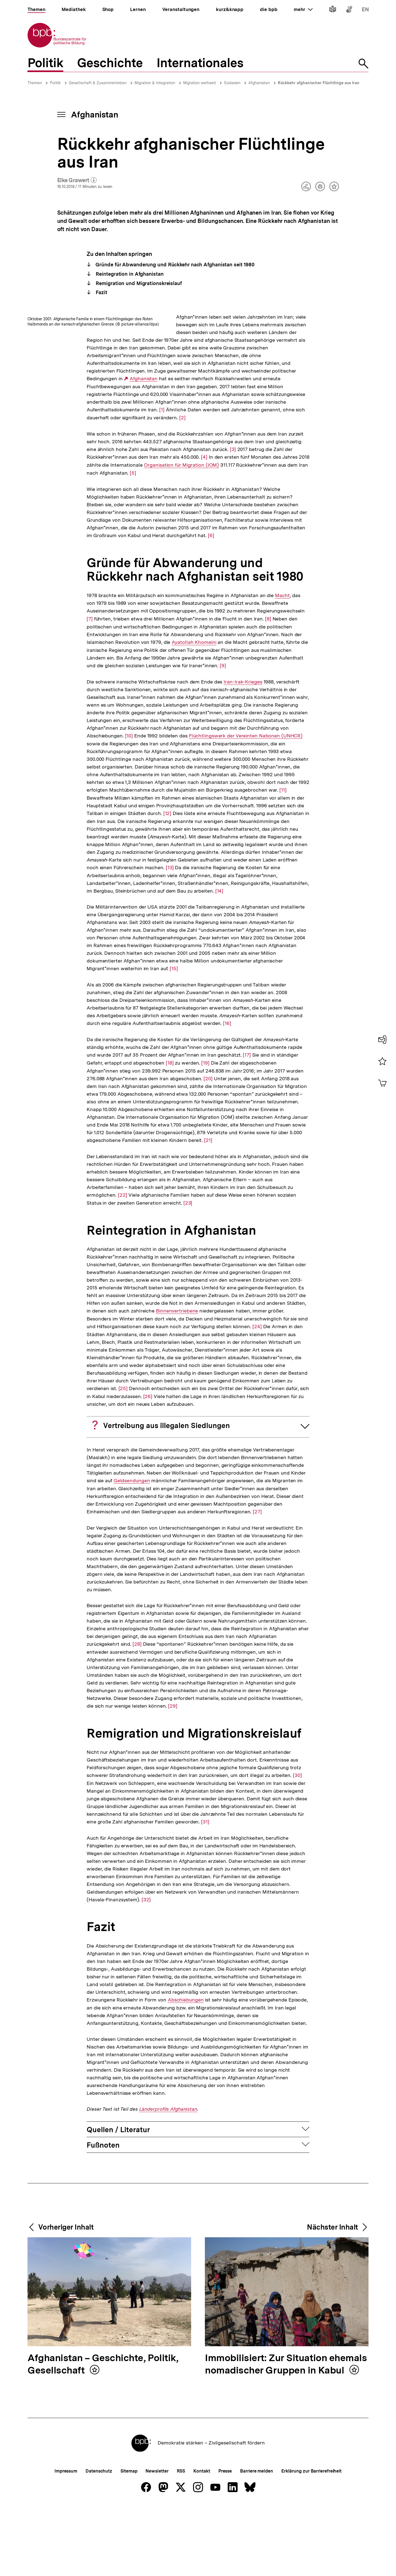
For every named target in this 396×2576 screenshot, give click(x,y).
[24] (257, 1395)
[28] (137, 1713)
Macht (282, 665)
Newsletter (156, 2540)
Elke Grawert (77, 180)
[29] (172, 1774)
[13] (170, 936)
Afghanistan (259, 83)
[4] (293, 518)
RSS (181, 2540)
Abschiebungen (186, 2069)
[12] (167, 882)
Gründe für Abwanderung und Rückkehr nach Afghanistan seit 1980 (175, 264)
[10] (129, 804)
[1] (273, 447)
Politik (55, 83)
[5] (206, 541)
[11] (283, 858)
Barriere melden (256, 2540)
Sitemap (128, 2540)
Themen (35, 83)
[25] (123, 1457)
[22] (122, 1263)
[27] (257, 1580)
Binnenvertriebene (177, 1380)
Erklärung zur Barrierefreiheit (311, 2540)
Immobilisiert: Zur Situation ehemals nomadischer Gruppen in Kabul (286, 2433)
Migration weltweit (199, 83)
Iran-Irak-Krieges (242, 751)
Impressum (65, 2540)
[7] (90, 683)
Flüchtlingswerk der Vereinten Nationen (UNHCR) (245, 805)
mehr (303, 9)
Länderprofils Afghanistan (168, 2178)
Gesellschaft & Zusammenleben (98, 83)
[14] (219, 959)
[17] (247, 1123)
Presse (225, 2540)
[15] (174, 1037)
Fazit (101, 292)
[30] (297, 1844)
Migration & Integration (154, 83)
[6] (211, 604)
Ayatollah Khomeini (194, 712)
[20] (208, 1147)
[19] (205, 1131)
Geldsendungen (132, 1550)
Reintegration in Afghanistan (129, 274)
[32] (146, 1968)
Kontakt (201, 2540)
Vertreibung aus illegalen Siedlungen (166, 1495)
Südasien (232, 83)
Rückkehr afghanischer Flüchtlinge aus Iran (318, 83)
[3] (239, 510)
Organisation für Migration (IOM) (247, 534)
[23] (188, 1271)
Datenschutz (99, 2540)
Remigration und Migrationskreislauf (138, 283)
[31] (205, 1890)
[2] (272, 463)
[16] (227, 1092)
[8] (268, 687)
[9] (223, 734)
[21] (208, 1209)
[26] (148, 1465)
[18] (170, 1131)
